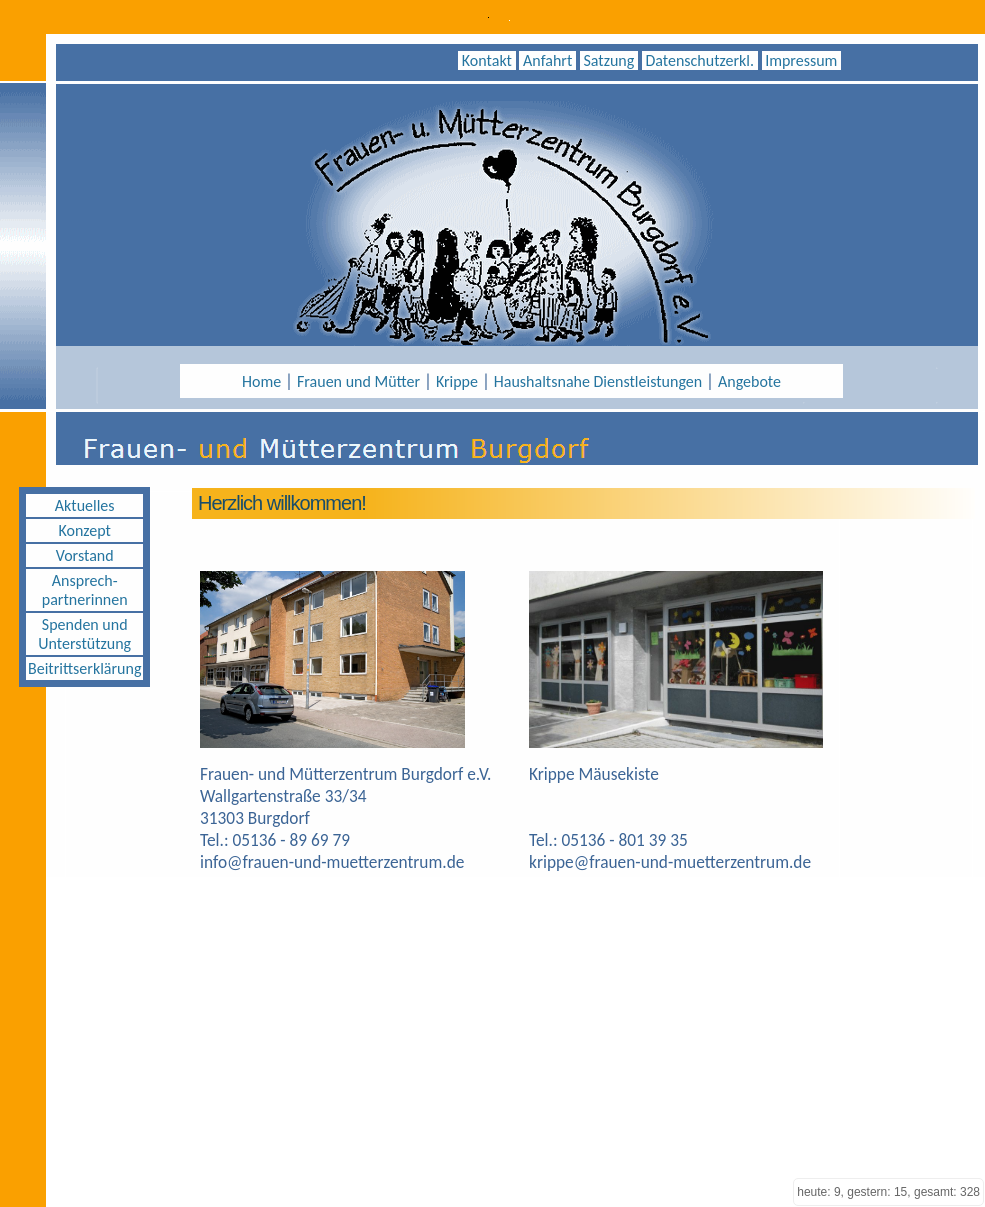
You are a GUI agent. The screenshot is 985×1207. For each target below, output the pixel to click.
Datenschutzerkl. (700, 60)
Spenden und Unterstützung (84, 634)
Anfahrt (547, 60)
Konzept (84, 530)
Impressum (801, 60)
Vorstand (85, 555)
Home (261, 381)
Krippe (457, 381)
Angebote (749, 381)
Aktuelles (85, 505)
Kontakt (486, 60)
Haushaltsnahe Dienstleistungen (598, 381)
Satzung (609, 60)
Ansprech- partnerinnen (85, 590)
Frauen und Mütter (358, 381)
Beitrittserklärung (84, 668)
